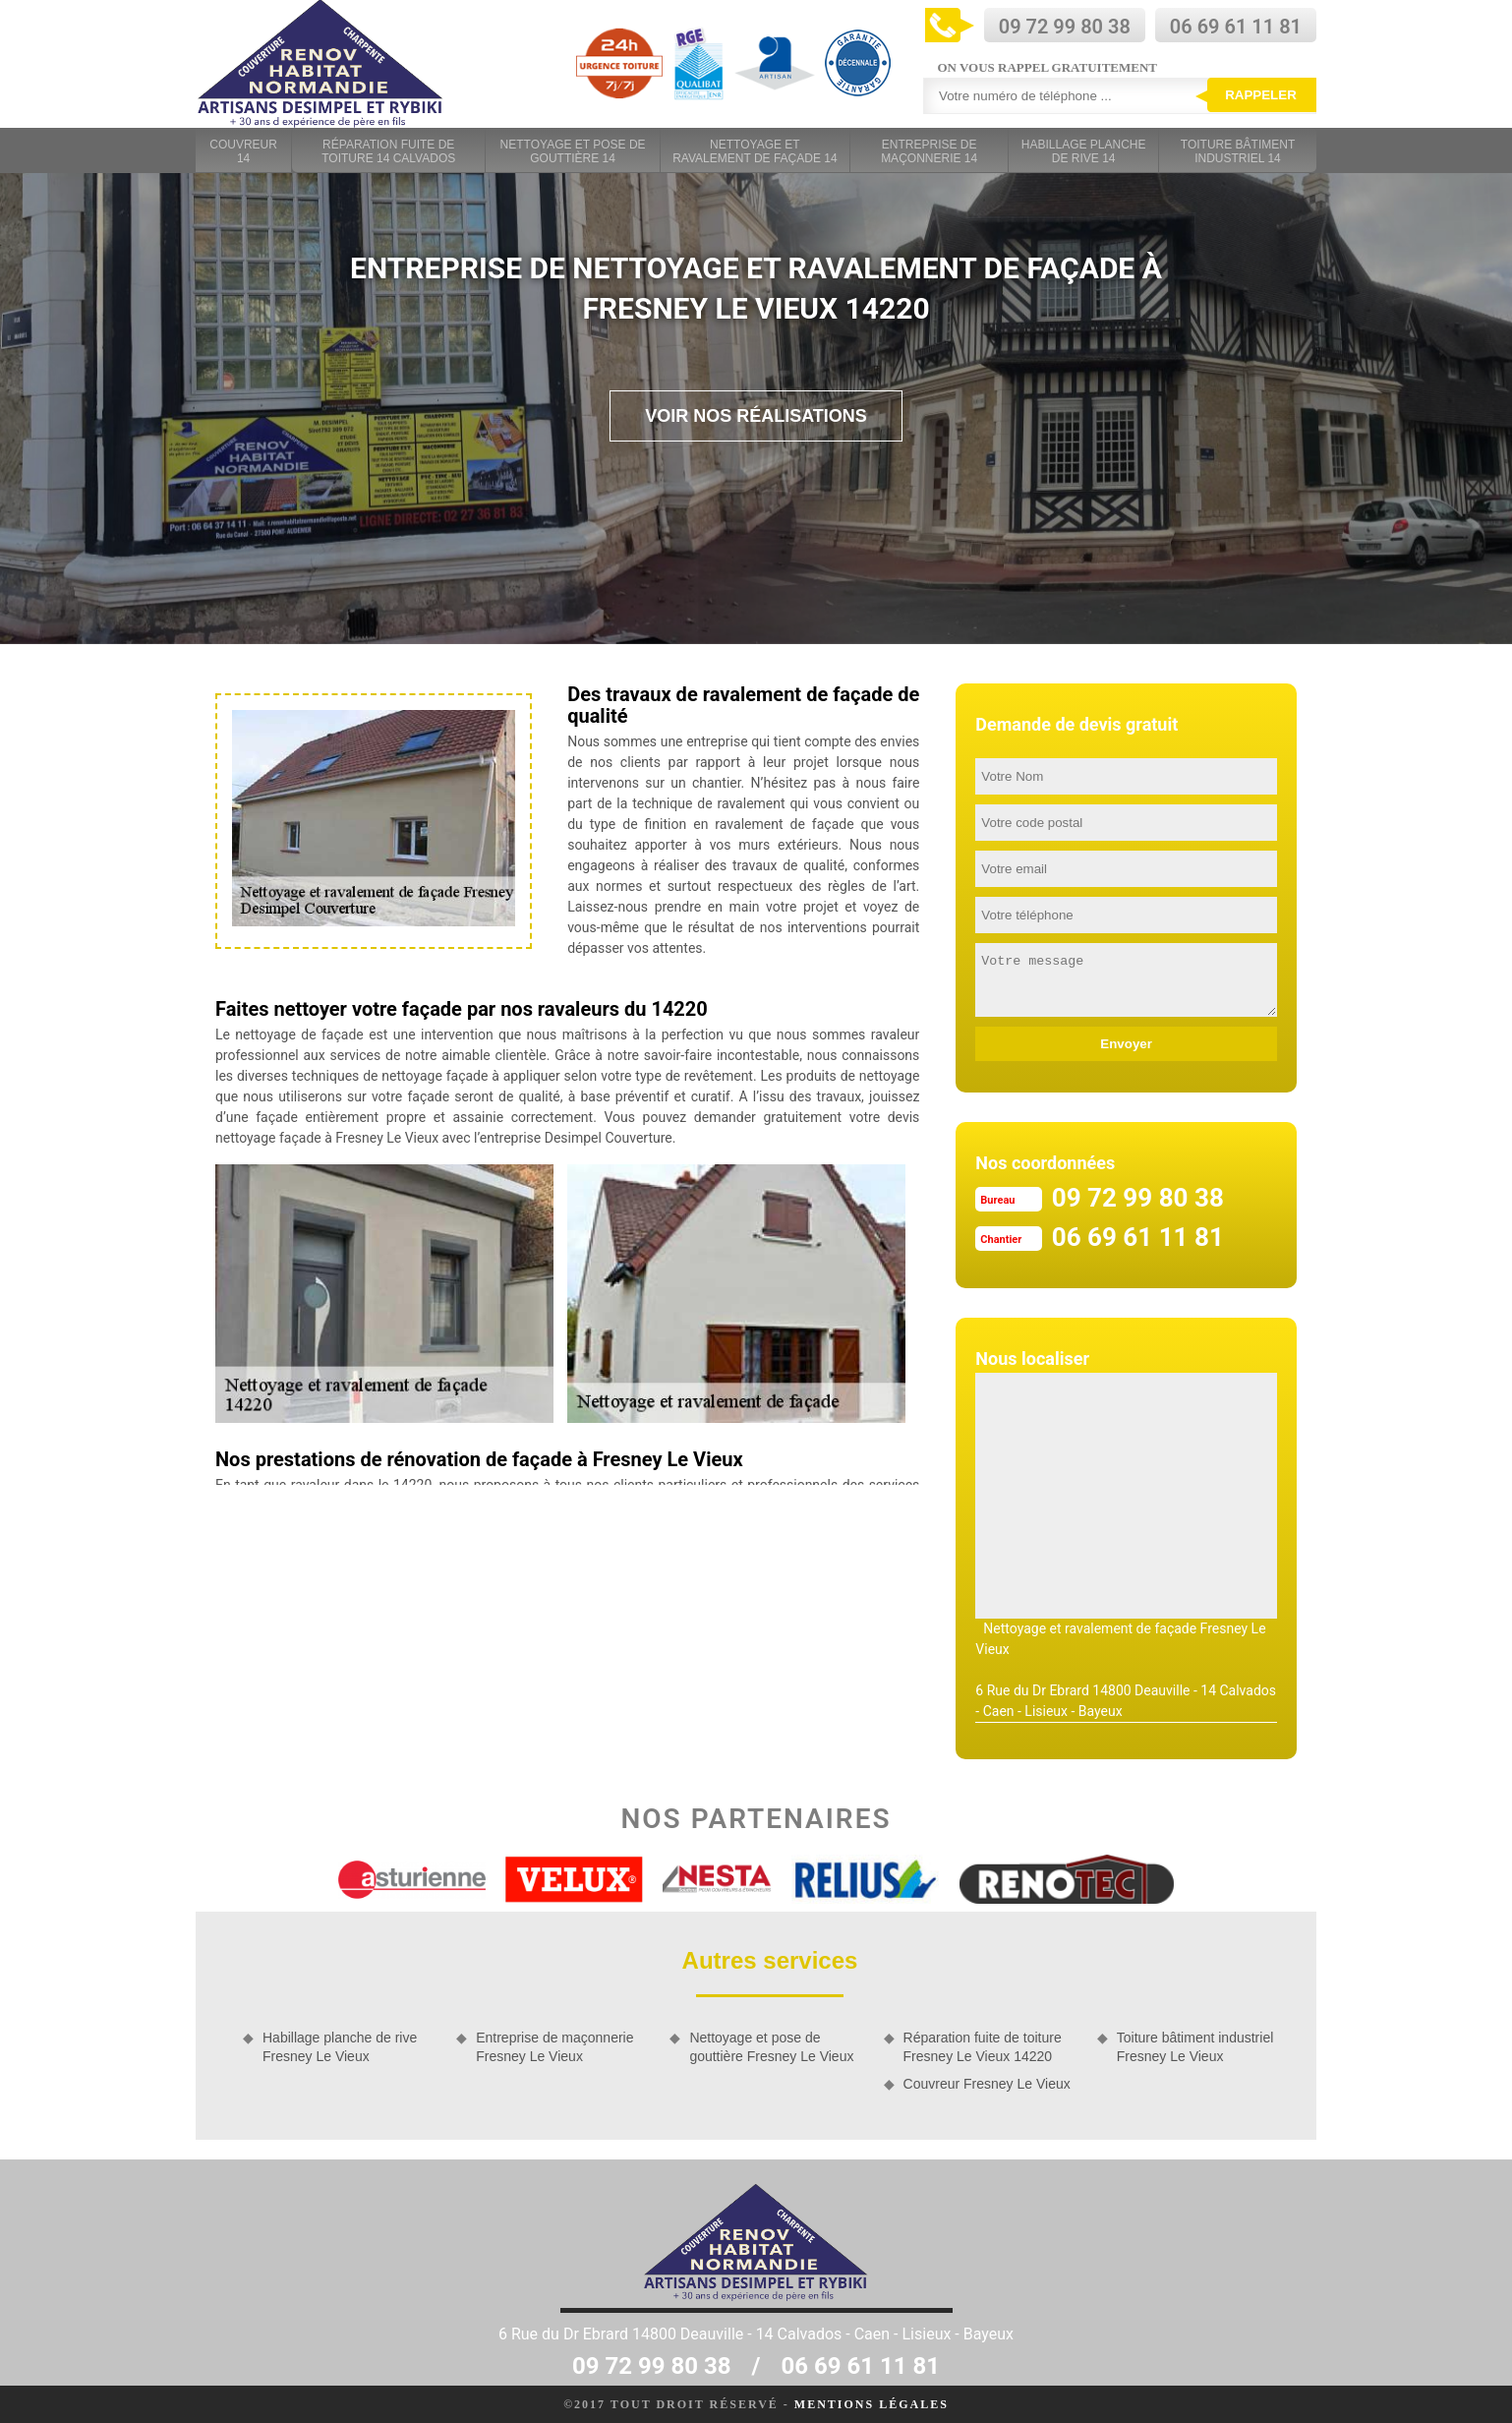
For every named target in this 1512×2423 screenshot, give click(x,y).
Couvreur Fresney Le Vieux (987, 2084)
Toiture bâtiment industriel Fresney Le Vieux (1195, 2046)
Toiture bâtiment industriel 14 (1238, 151)
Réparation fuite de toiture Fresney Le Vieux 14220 (982, 2046)
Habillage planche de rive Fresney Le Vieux (339, 2046)
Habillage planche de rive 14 (1083, 151)
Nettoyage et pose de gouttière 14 (573, 151)
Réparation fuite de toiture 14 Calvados (388, 151)
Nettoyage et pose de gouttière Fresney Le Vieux (771, 2046)
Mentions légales (871, 2404)
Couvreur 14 (243, 151)
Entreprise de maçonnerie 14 (929, 151)
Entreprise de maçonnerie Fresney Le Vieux (554, 2046)
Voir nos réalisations (756, 416)
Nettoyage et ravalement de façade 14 (754, 151)
